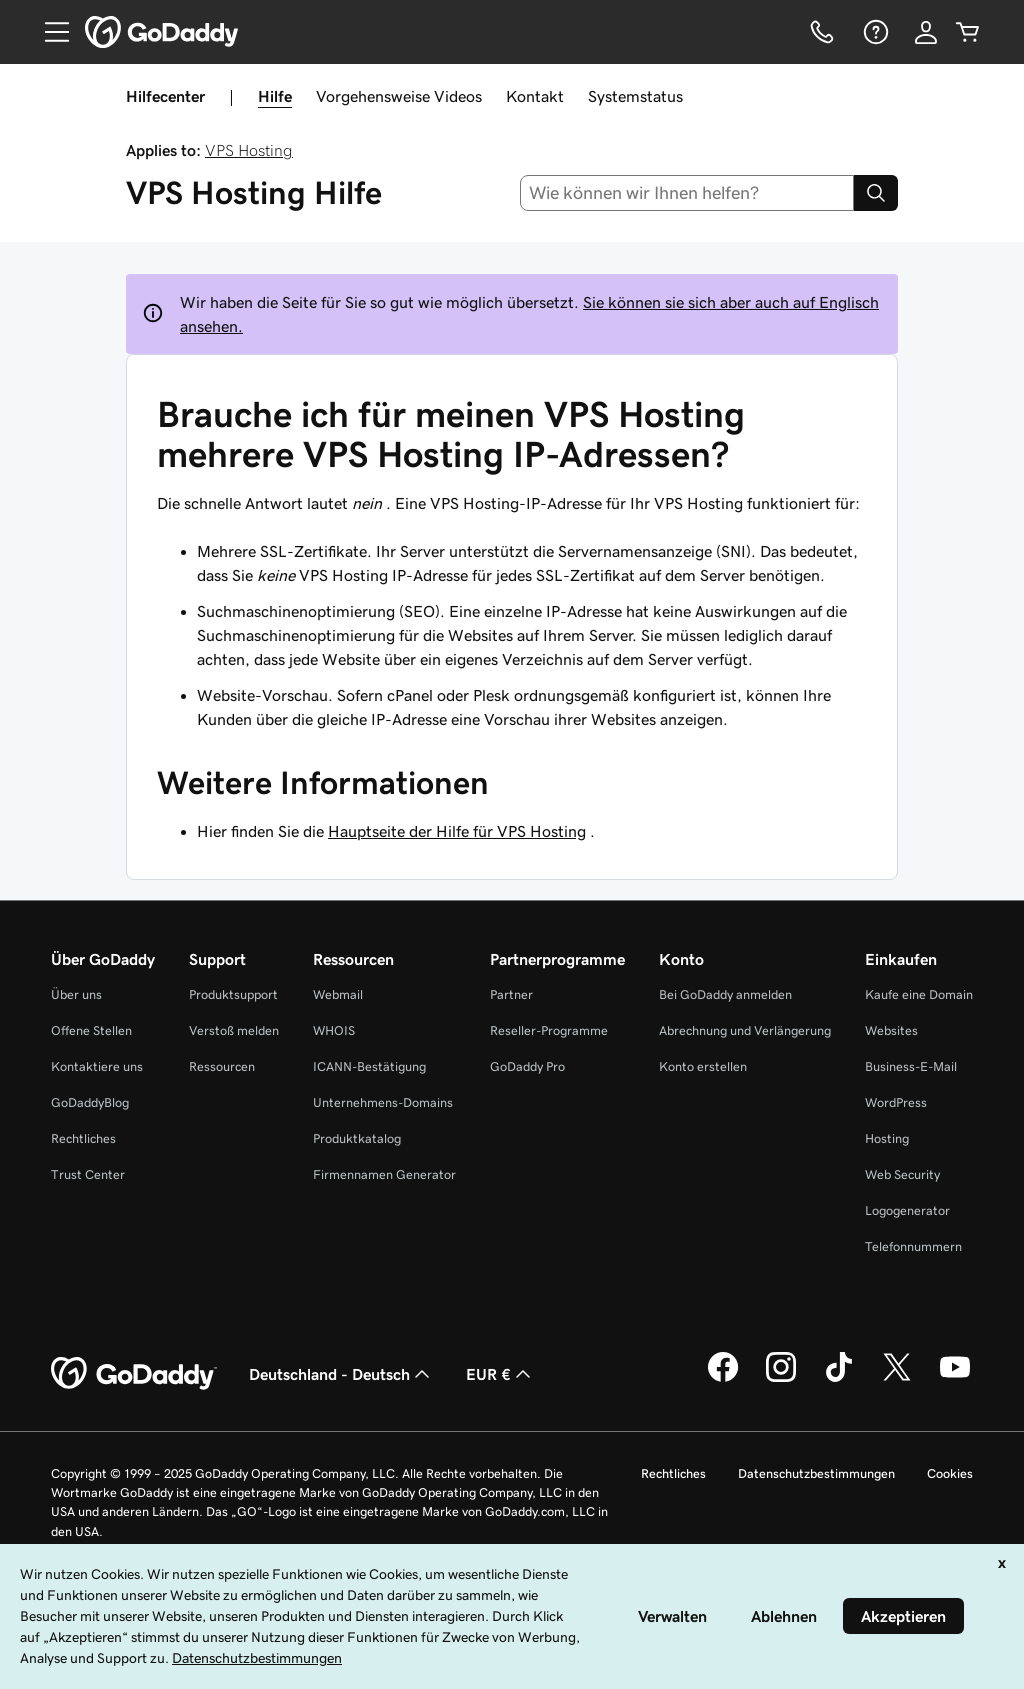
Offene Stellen (91, 1030)
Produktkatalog (357, 1138)
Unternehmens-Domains (383, 1102)
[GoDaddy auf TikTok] (839, 1379)
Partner (511, 994)
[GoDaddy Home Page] (134, 1374)
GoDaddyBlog (90, 1102)
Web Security (902, 1174)
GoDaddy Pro (527, 1066)
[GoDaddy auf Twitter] (897, 1379)
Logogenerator (907, 1210)
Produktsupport (233, 994)
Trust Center (88, 1174)
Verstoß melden (234, 1030)
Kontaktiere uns (97, 1066)
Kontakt (535, 96)
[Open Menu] (49, 32)
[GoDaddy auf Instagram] (781, 1379)
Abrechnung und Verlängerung (745, 1030)
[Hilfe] (874, 32)
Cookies (950, 1473)
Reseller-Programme (549, 1030)
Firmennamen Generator (384, 1174)
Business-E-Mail (911, 1066)
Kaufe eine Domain (919, 994)
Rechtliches (83, 1138)
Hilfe (275, 96)
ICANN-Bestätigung (369, 1066)
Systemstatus (635, 96)
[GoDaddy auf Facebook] (723, 1379)
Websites (891, 1030)
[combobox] (687, 193)
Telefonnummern (913, 1246)
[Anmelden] (926, 32)
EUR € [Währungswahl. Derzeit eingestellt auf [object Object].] (500, 1374)
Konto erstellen (703, 1066)
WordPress (896, 1102)
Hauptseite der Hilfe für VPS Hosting (457, 831)
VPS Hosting (249, 150)
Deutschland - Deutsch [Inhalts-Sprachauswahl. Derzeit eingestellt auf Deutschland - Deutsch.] (341, 1374)
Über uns (76, 994)
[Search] (876, 193)
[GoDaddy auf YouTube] (955, 1379)
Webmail (338, 994)
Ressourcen (222, 1066)
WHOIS (334, 1030)
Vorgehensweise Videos (399, 96)
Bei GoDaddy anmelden (725, 994)
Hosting (887, 1138)
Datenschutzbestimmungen (816, 1473)
